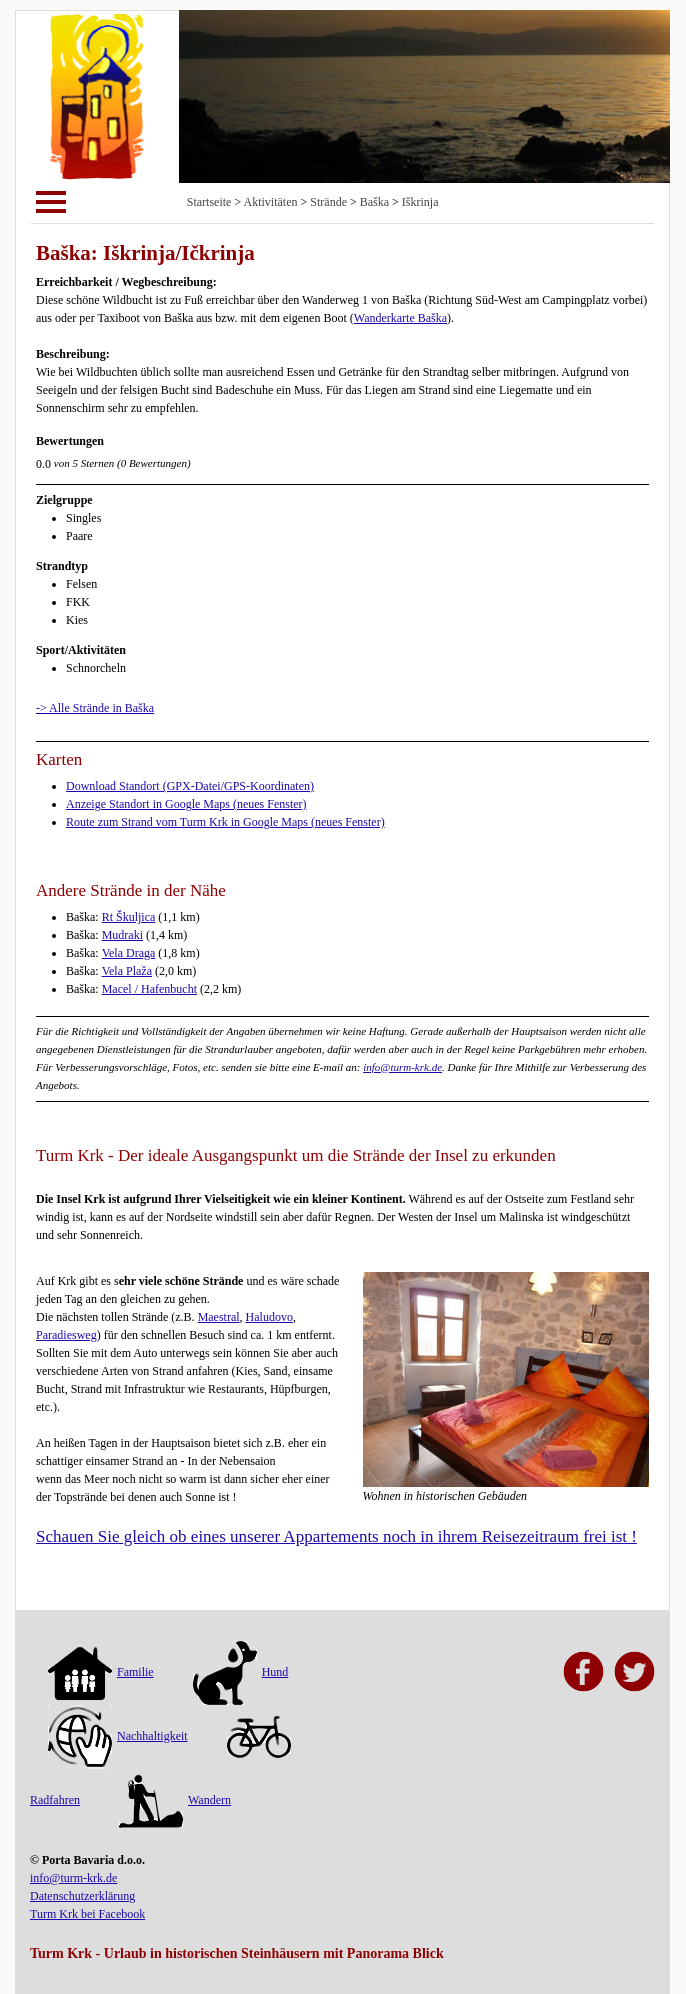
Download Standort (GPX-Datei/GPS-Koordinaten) (190, 786)
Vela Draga (129, 953)
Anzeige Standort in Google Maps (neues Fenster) (186, 804)
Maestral (219, 1317)
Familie (101, 1672)
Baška (374, 202)
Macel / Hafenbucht (149, 989)
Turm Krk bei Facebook (87, 1914)
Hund (241, 1672)
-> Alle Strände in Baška (95, 708)
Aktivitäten (271, 202)
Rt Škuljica (129, 917)
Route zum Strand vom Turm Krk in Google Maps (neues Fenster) (225, 822)
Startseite (209, 202)
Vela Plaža (127, 971)
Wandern (175, 1800)
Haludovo (269, 1317)
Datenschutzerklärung (82, 1896)
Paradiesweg (66, 1335)
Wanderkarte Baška (400, 318)
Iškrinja (420, 202)
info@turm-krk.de (402, 1067)
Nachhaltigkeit (118, 1736)
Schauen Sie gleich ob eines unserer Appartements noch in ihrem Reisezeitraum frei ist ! (336, 1536)
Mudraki (122, 935)
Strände (328, 202)
